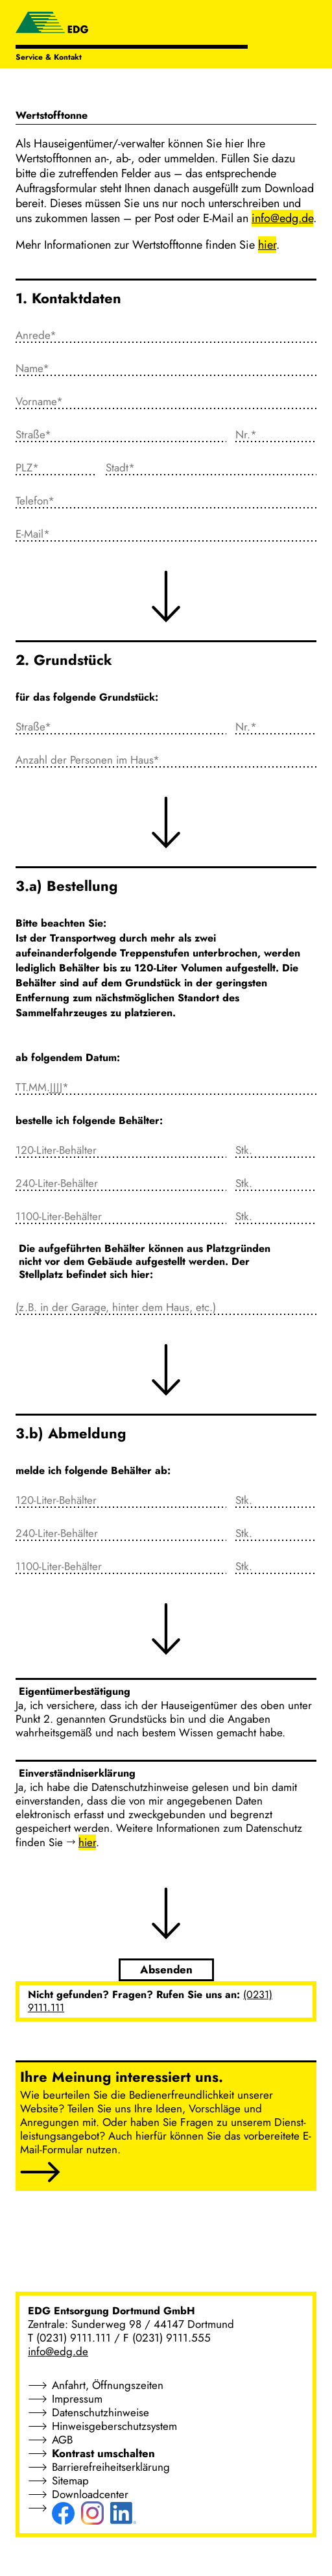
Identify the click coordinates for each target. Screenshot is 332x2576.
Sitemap (70, 2480)
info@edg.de (58, 2351)
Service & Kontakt (49, 57)
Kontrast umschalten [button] (103, 2453)
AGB (62, 2439)
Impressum (77, 2399)
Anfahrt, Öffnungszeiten (107, 2385)
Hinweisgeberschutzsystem (114, 2426)
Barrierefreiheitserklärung (111, 2467)
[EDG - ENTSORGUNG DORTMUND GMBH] (52, 24)
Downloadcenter (90, 2494)
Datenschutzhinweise (100, 2412)
